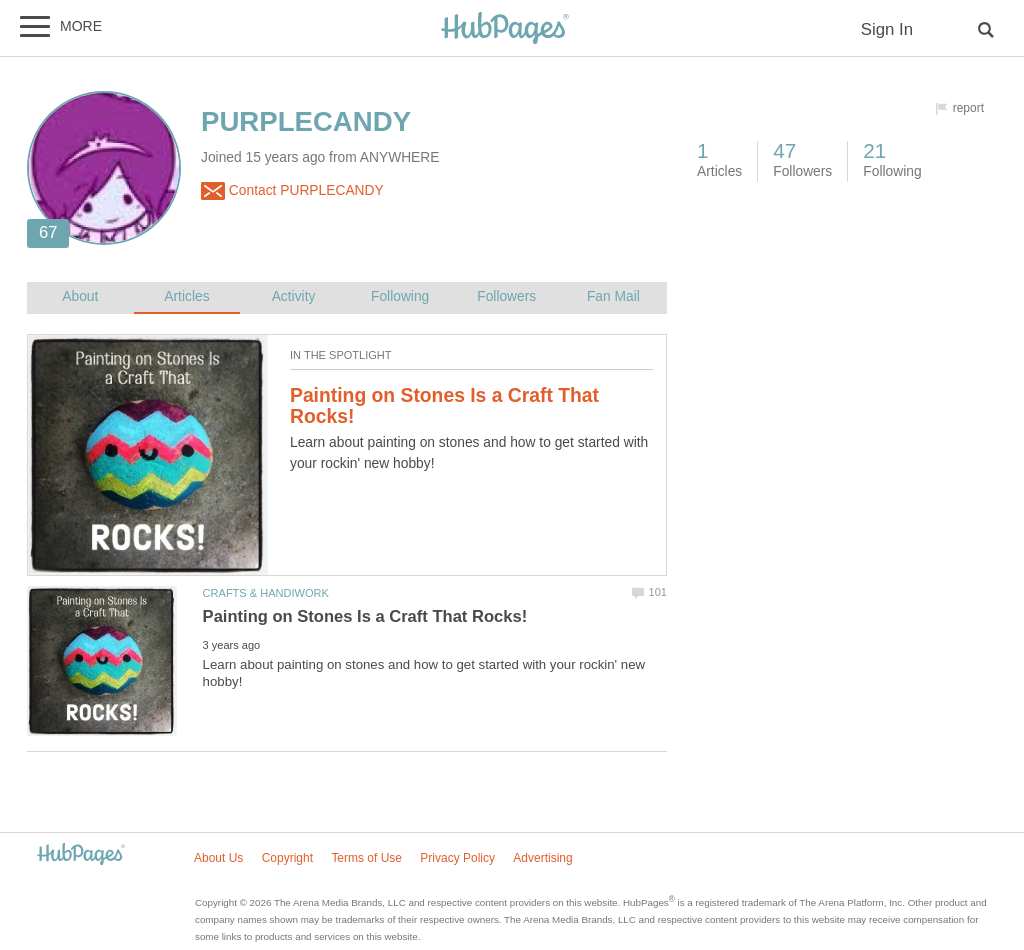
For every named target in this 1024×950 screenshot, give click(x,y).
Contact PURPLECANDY (292, 191)
